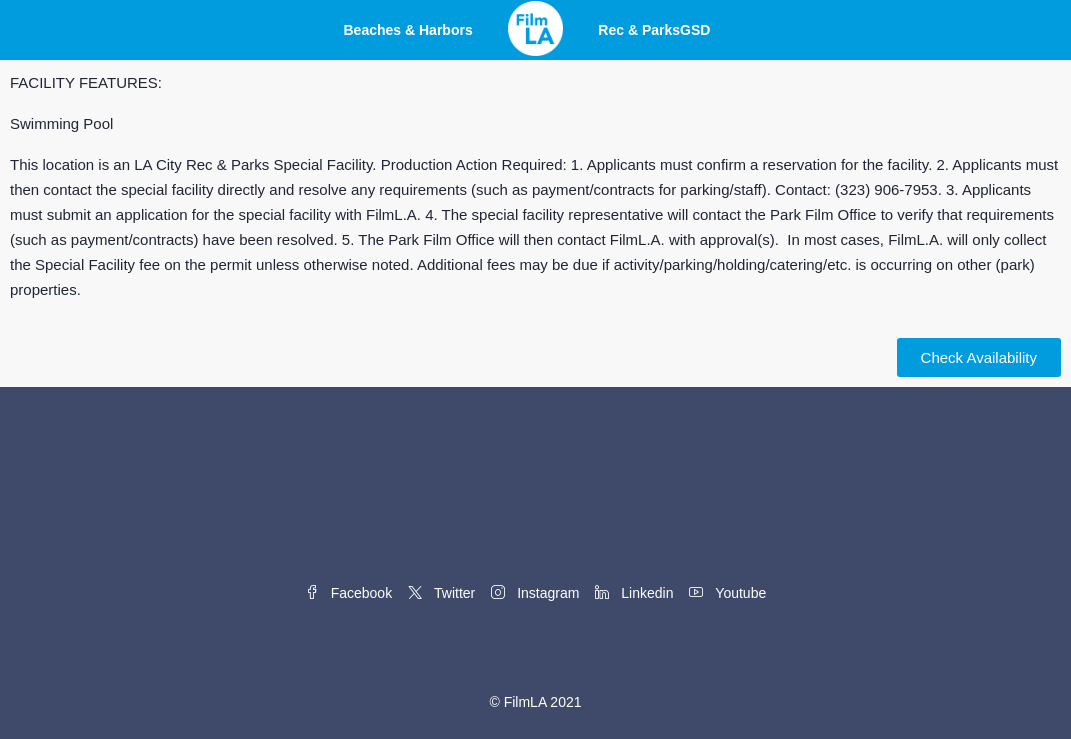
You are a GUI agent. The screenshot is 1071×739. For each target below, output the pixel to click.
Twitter (441, 593)
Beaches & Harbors (408, 30)
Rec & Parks (639, 30)
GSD (695, 30)
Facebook (348, 593)
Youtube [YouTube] (727, 593)
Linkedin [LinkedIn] (634, 593)
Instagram (535, 593)
